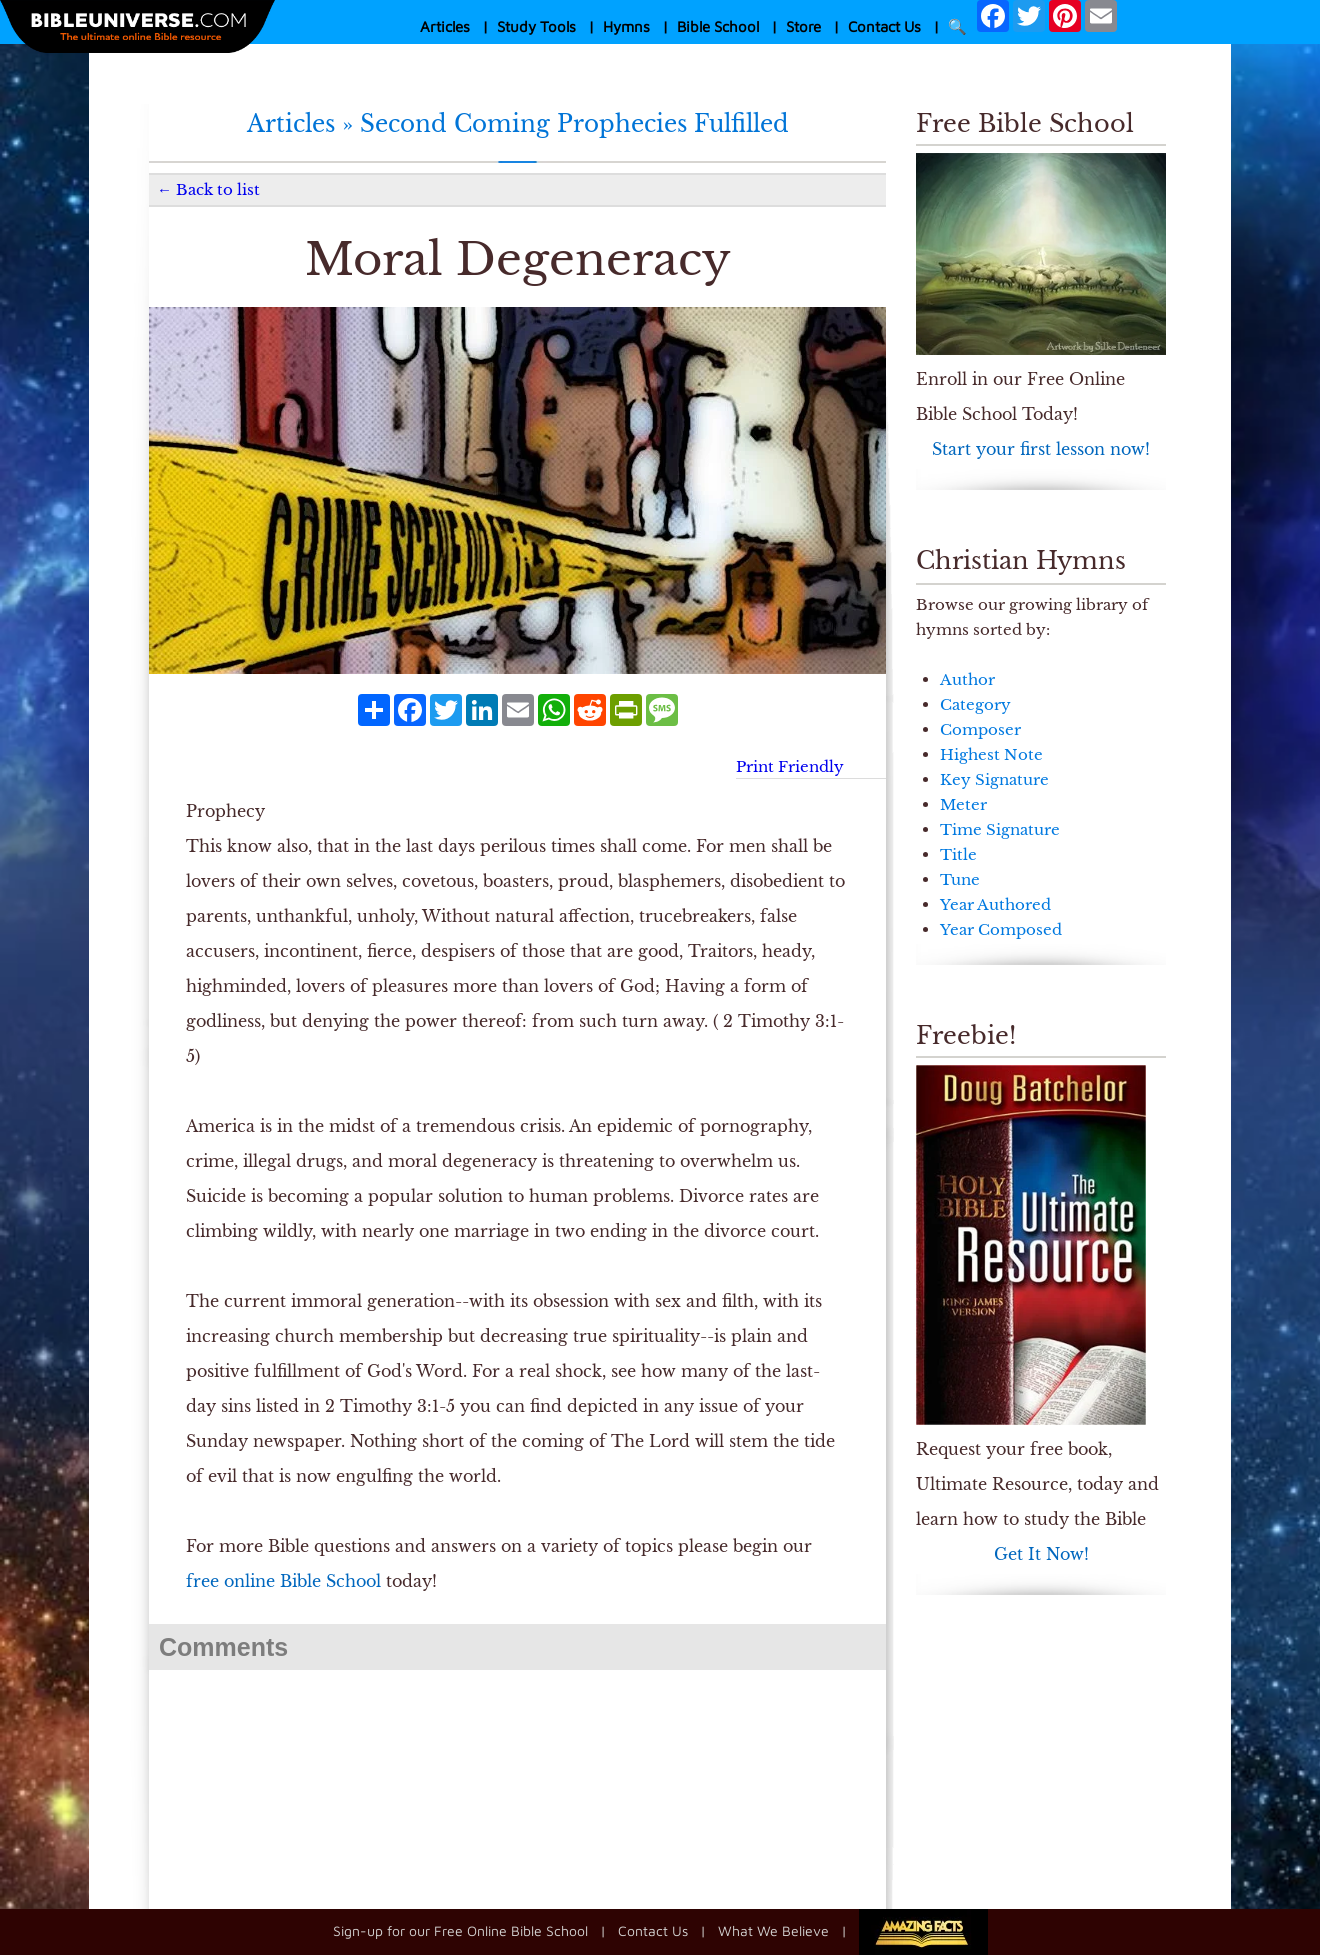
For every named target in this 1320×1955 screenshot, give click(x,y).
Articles (445, 26)
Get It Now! (1041, 1554)
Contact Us (884, 26)
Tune (960, 879)
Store (803, 26)
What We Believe (773, 1930)
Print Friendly (790, 766)
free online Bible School (283, 1581)
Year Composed (1001, 929)
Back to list (218, 189)
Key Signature (994, 779)
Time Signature (1000, 829)
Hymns (626, 26)
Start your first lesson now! (1041, 449)
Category (975, 704)
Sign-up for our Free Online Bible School (460, 1930)
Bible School (718, 26)
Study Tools (536, 26)
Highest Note (991, 754)
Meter (963, 804)
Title (958, 854)
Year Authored (995, 904)
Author (967, 679)
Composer (980, 729)
